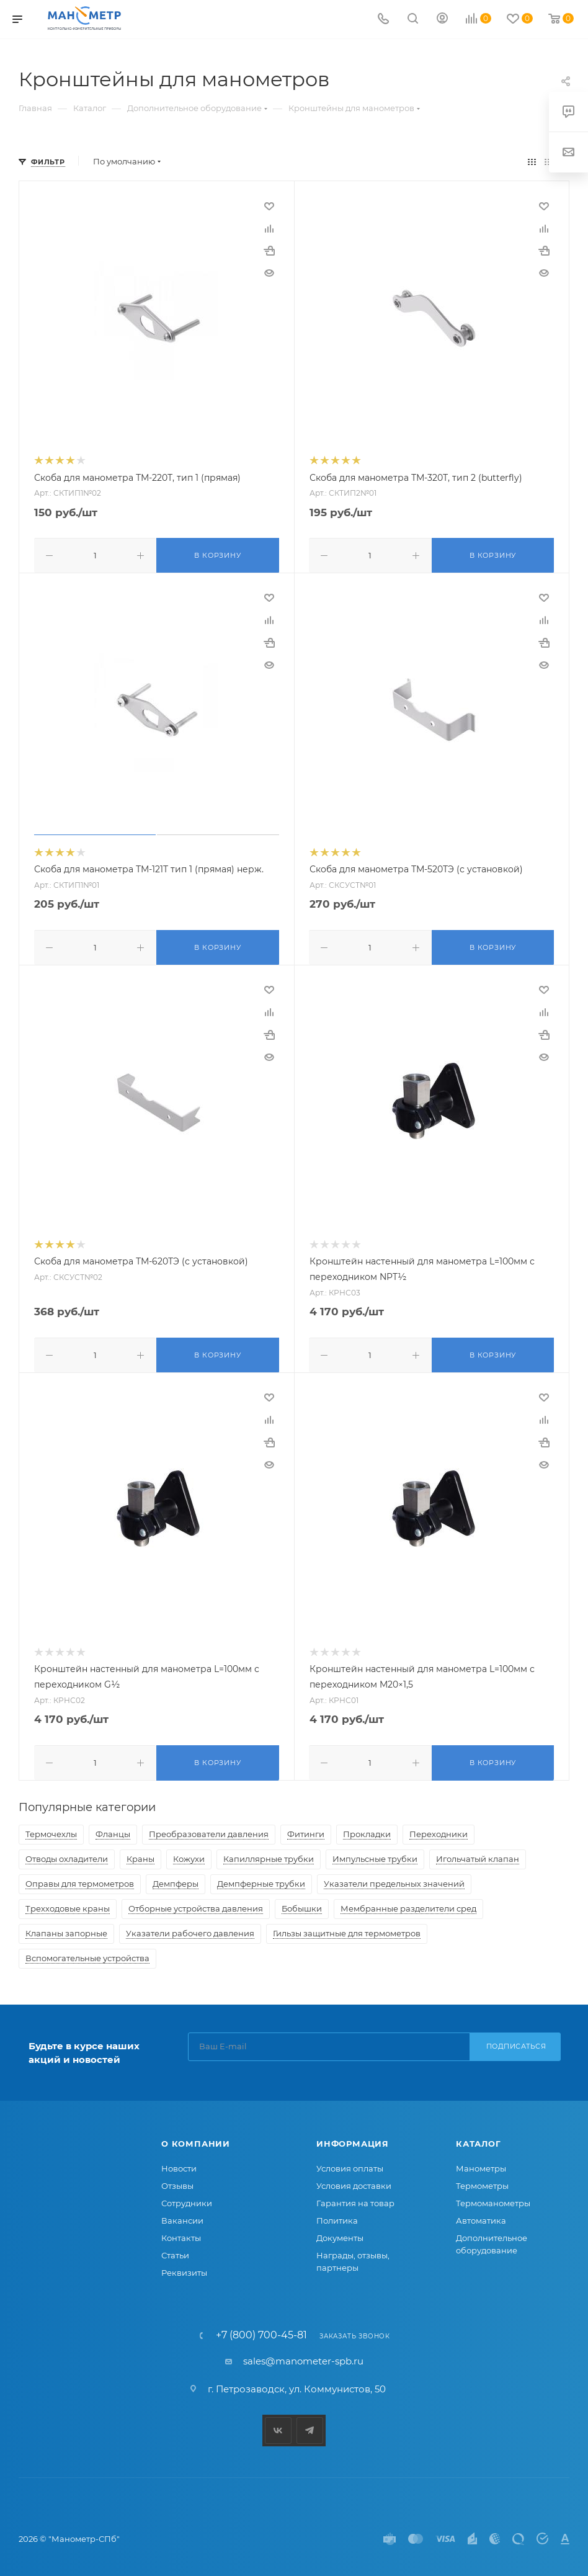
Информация (352, 2139)
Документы (339, 2233)
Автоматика (481, 2215)
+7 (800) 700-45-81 (261, 2330)
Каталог (478, 2139)
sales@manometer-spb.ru (303, 2356)
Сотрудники (186, 2198)
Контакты (181, 2233)
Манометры (481, 2163)
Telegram (309, 2425)
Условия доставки (353, 2181)
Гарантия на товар (355, 2198)
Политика (337, 2215)
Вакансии (182, 2215)
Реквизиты (184, 2268)
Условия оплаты (349, 2163)
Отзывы (177, 2181)
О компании (195, 2139)
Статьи (175, 2250)
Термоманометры (493, 2198)
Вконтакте (278, 2425)
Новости (179, 2163)
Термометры (482, 2181)
